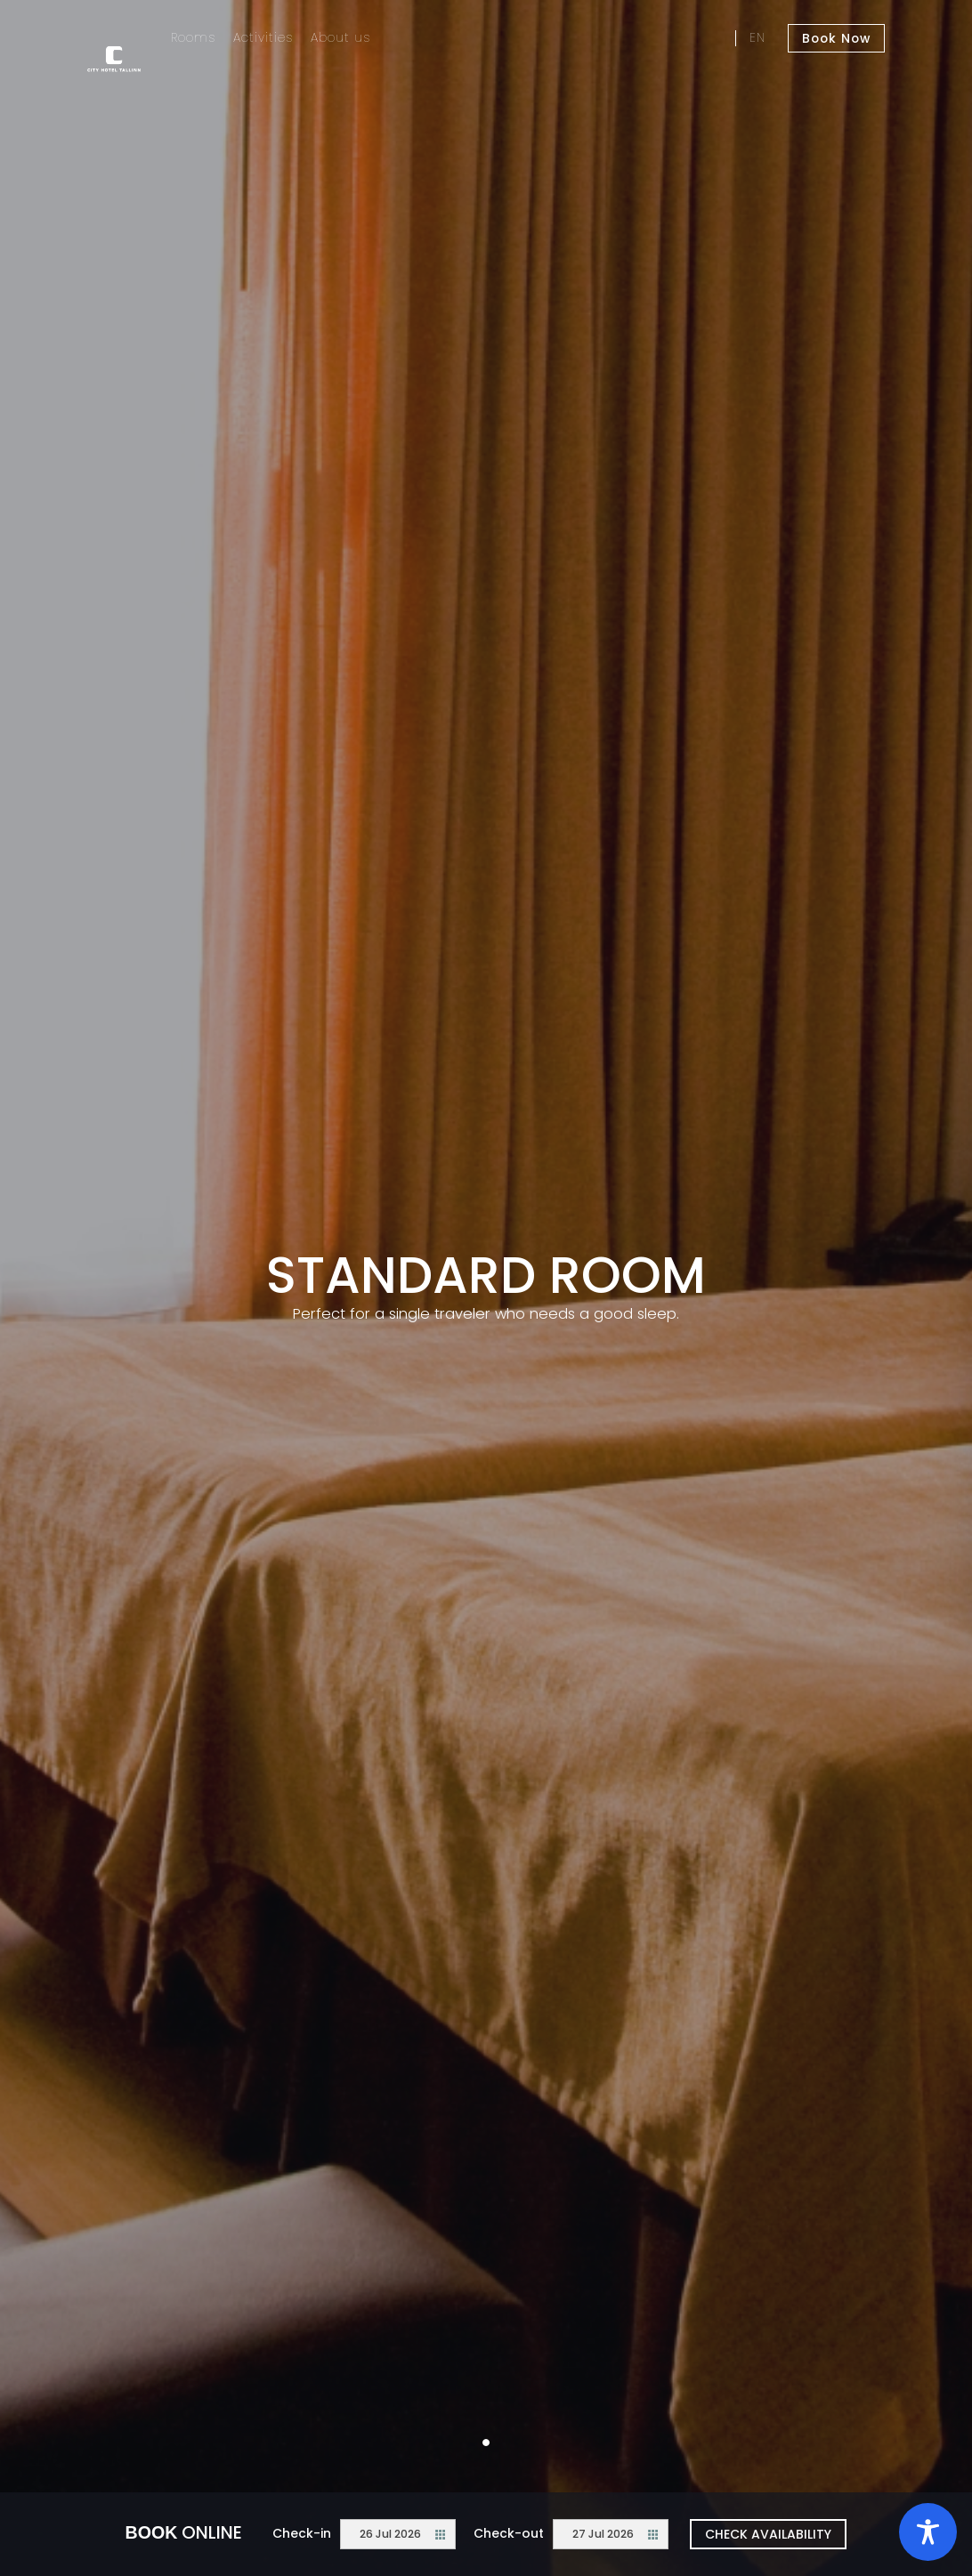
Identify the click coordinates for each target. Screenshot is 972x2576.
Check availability (768, 2534)
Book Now (838, 37)
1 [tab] (486, 2442)
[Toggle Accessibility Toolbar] (928, 2532)
